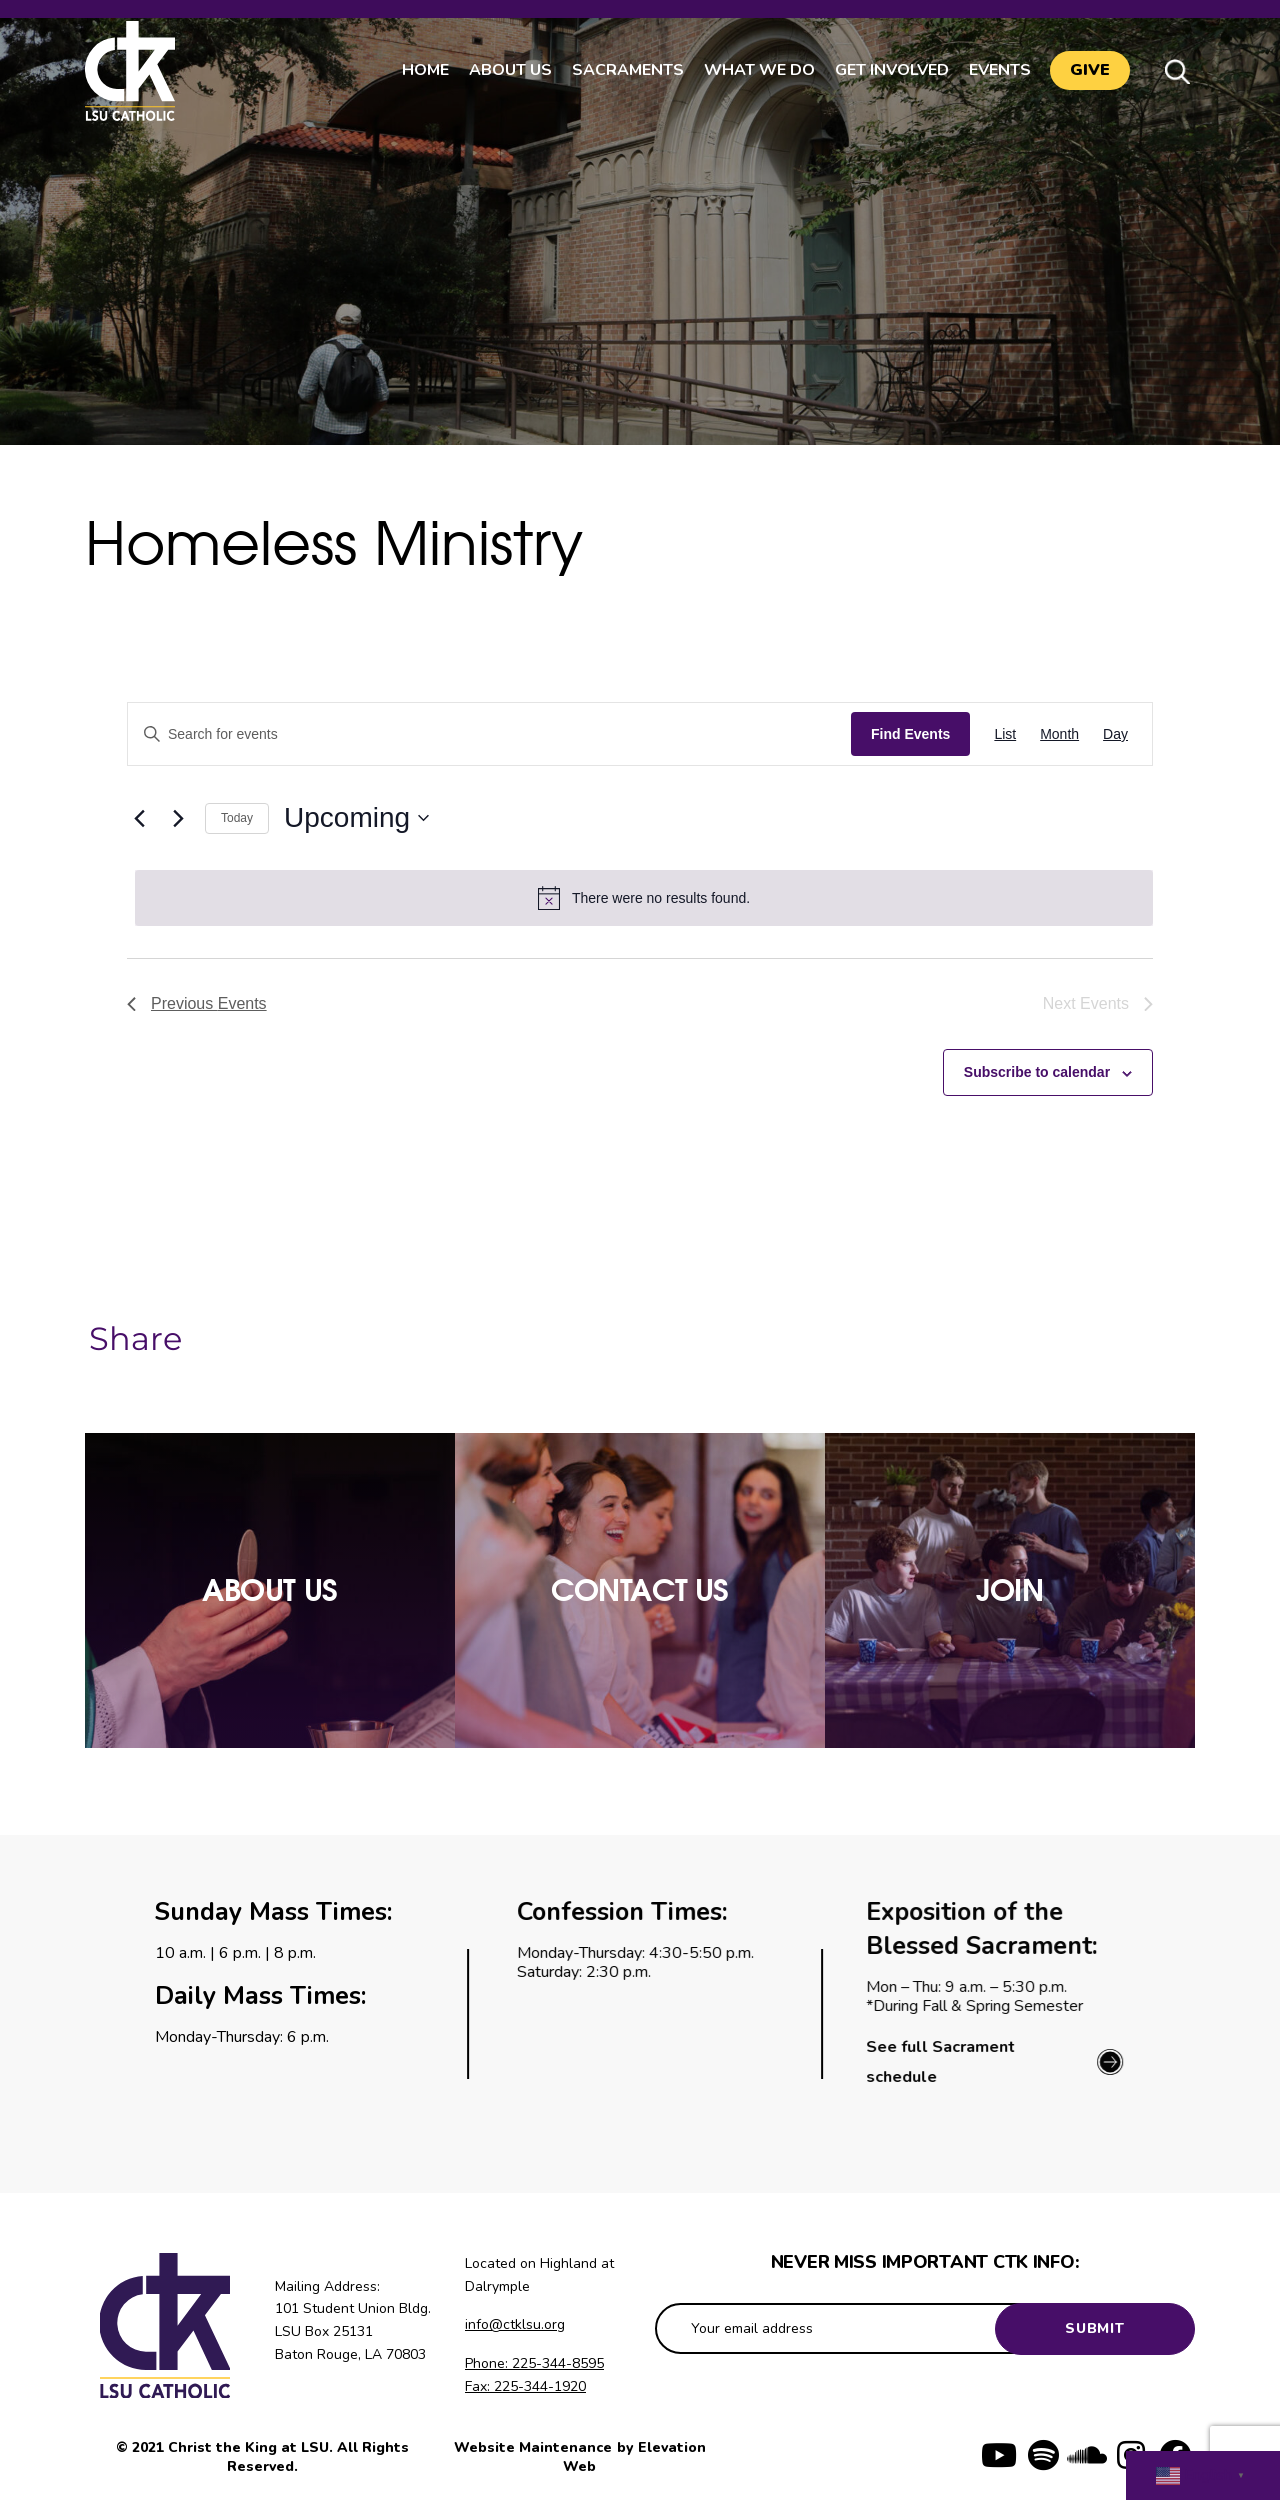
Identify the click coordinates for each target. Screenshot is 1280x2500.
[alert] (644, 898)
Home (424, 70)
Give (1090, 71)
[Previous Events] (139, 818)
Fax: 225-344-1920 (525, 2386)
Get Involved (891, 70)
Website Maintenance (535, 2447)
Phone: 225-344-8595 (534, 2363)
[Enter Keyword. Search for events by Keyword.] (489, 734)
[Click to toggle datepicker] (356, 818)
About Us (509, 70)
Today (237, 818)
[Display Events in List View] (1005, 734)
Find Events (910, 734)
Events (999, 70)
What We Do (758, 70)
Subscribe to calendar (1037, 1072)
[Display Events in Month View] (1059, 734)
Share (135, 1339)
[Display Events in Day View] (1115, 734)
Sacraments (627, 70)
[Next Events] (178, 818)
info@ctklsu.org (515, 2324)
